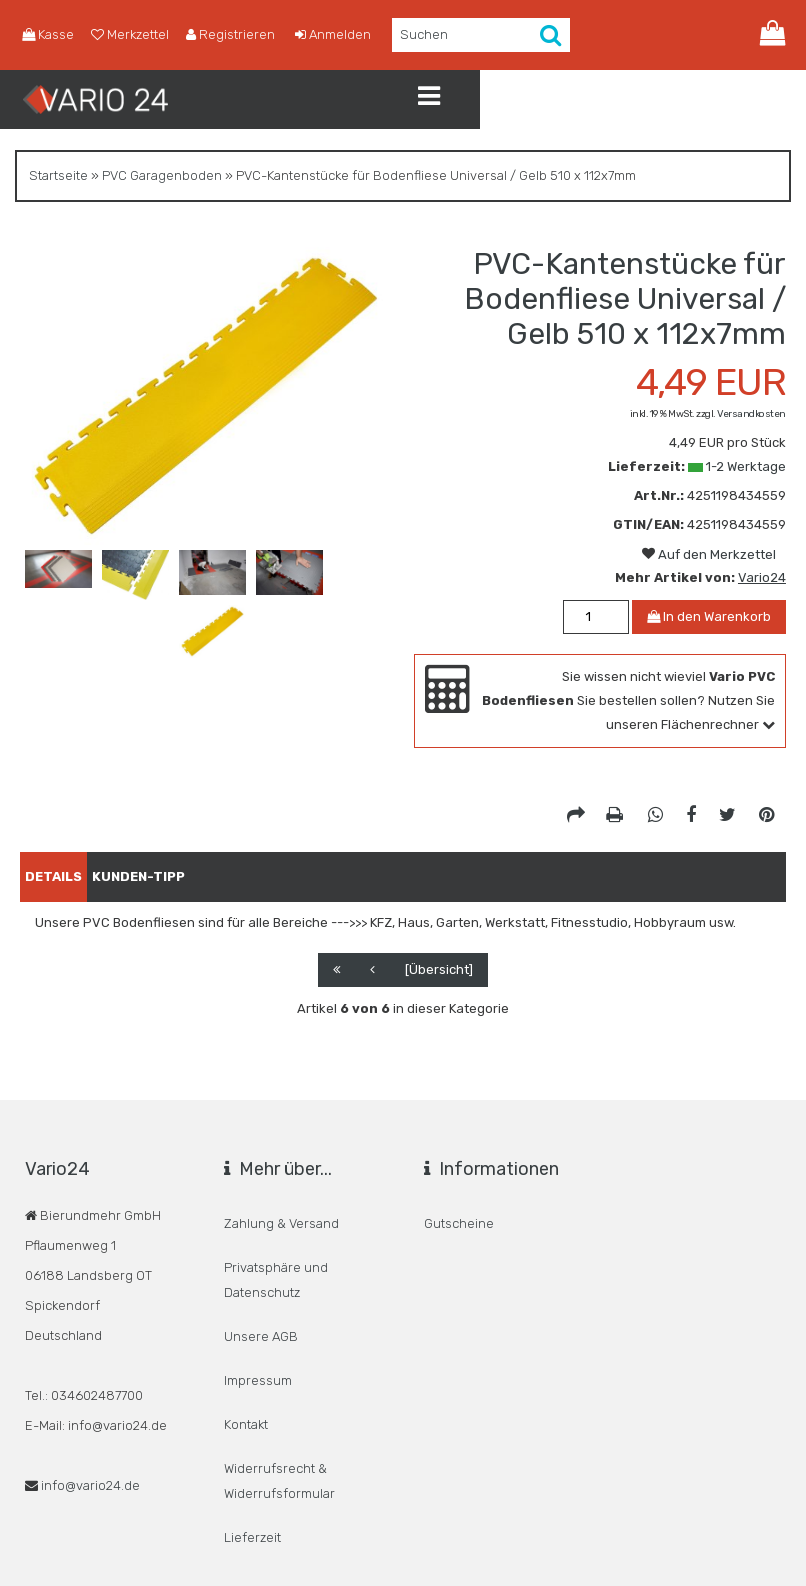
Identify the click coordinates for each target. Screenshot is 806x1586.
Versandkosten (751, 414)
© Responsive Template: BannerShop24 (441, 1560)
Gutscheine (459, 1213)
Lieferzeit (252, 1431)
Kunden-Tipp (168, 872)
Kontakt (246, 1354)
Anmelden (310, 35)
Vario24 (762, 577)
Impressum (258, 1322)
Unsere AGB (261, 1290)
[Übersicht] (439, 965)
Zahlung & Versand (281, 1213)
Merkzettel (122, 35)
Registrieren (215, 35)
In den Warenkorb (709, 616)
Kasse (45, 35)
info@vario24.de (90, 1481)
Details (63, 872)
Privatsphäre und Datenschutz (276, 1252)
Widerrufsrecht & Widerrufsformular (279, 1393)
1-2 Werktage (746, 466)
